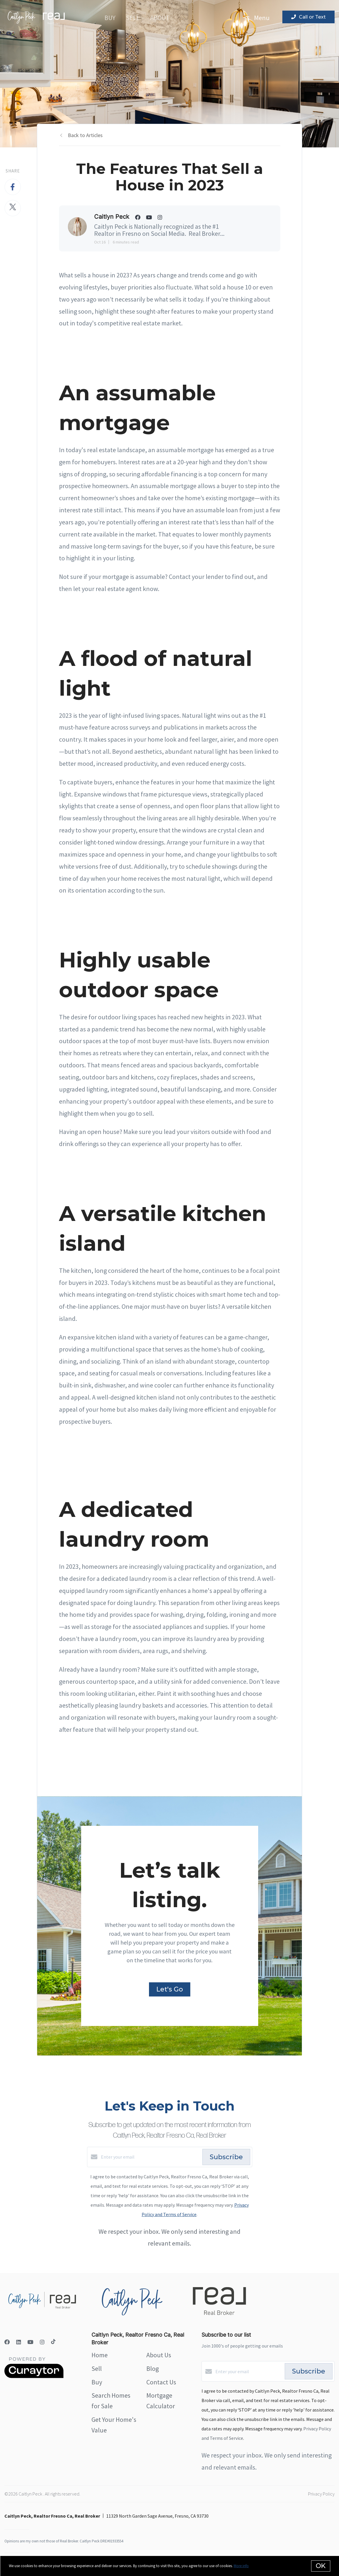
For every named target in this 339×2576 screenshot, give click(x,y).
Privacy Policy (321, 2494)
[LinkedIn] (18, 2342)
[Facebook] (7, 2342)
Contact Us (161, 2382)
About (160, 18)
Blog (152, 2368)
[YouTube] (30, 2342)
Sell (133, 18)
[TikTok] (53, 2342)
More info (241, 2565)
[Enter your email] (150, 2157)
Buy (109, 18)
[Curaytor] (33, 2376)
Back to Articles (85, 135)
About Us (158, 2355)
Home (99, 2355)
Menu (257, 18)
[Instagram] (42, 2342)
